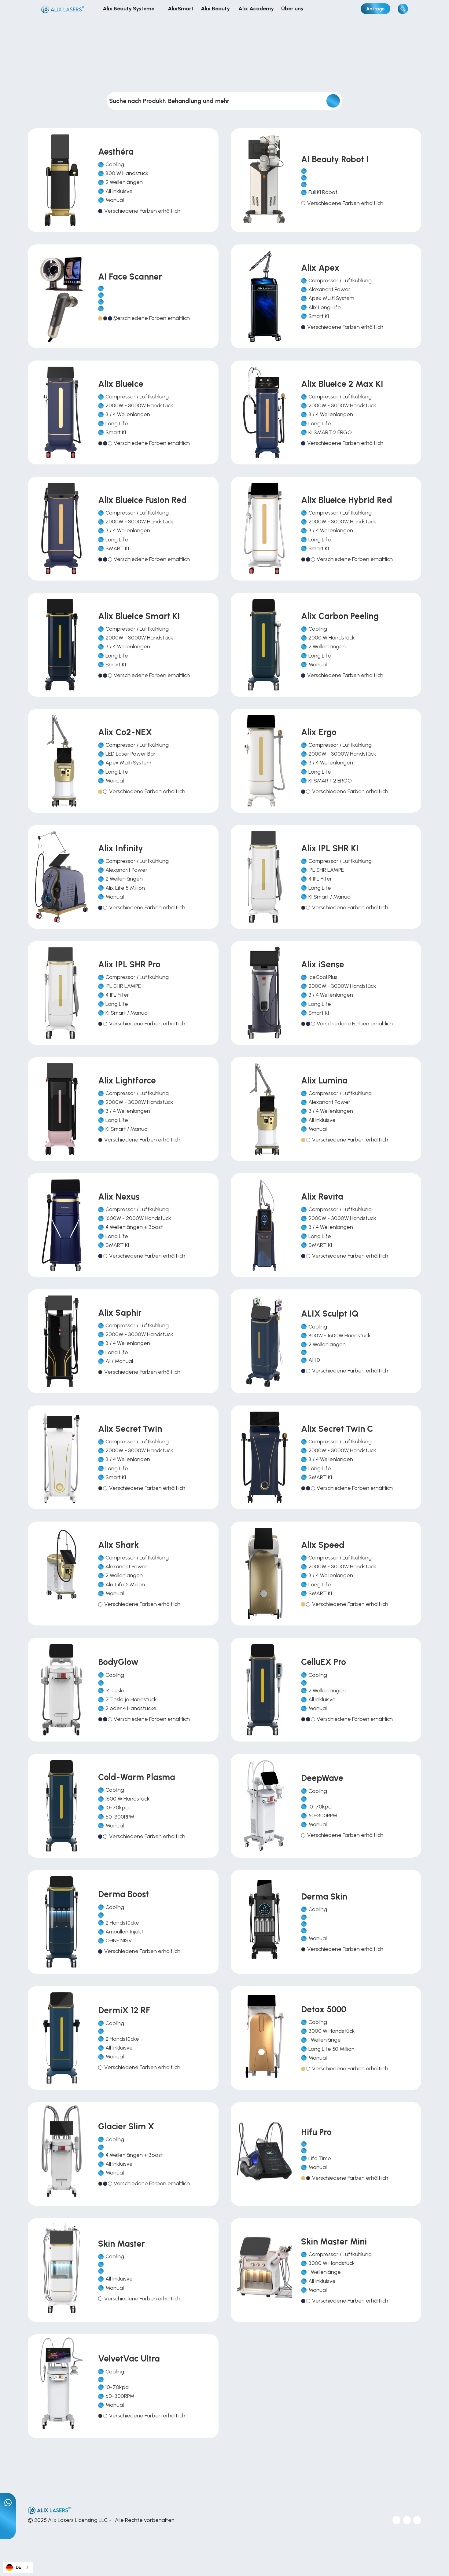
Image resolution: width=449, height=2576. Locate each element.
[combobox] (18, 2567)
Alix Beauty (216, 8)
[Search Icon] (403, 9)
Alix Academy (256, 8)
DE (13, 2567)
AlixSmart (180, 8)
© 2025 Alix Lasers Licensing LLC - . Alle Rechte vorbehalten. (102, 2520)
